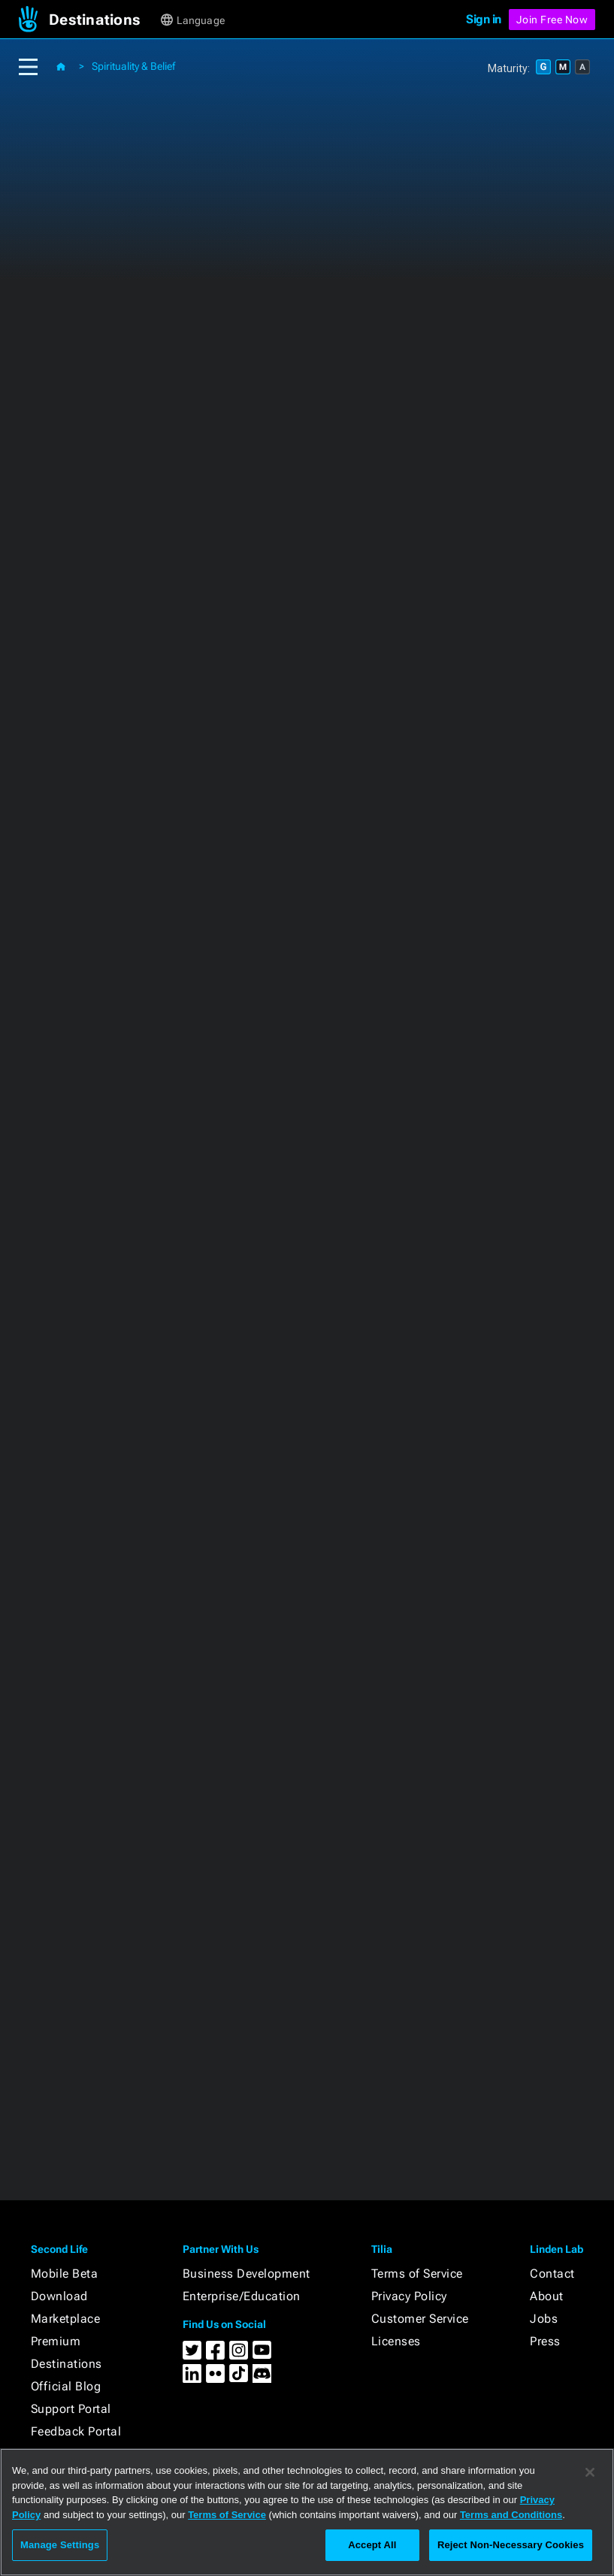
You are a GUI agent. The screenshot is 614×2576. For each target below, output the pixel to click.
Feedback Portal (76, 2431)
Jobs (544, 2318)
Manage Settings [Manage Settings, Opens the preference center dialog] (59, 2544)
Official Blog (66, 2386)
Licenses (396, 2341)
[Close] (589, 2472)
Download (59, 2296)
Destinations (66, 2364)
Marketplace (66, 2318)
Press (545, 2341)
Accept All (372, 2544)
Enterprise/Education (242, 2296)
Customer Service (420, 2318)
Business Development (246, 2273)
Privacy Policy (409, 2296)
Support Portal (71, 2409)
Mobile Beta (64, 2273)
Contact (552, 2273)
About (547, 2296)
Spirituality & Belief (133, 66)
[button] (103, 20)
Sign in (483, 19)
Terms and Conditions (511, 2514)
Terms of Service (417, 2273)
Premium (56, 2341)
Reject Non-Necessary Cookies (510, 2544)
